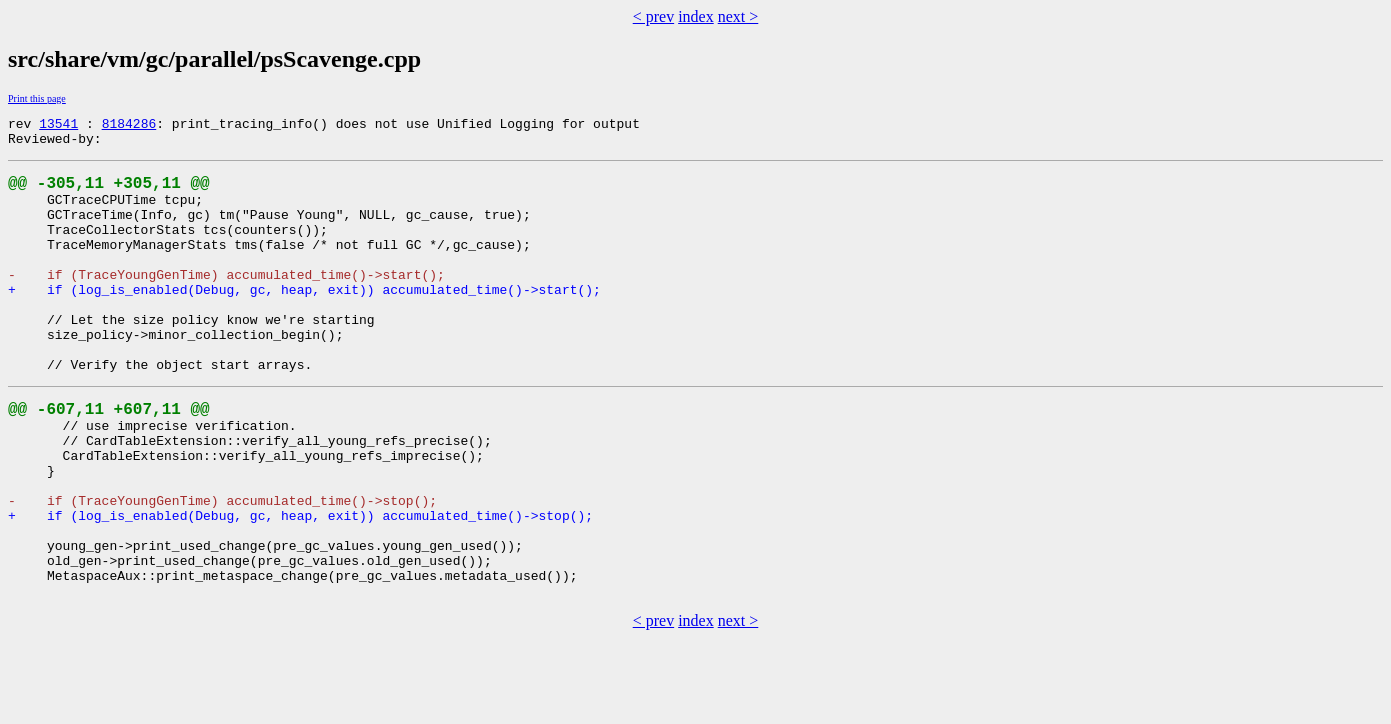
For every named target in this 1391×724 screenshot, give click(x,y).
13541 (58, 126)
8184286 (129, 126)
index (696, 16)
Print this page (37, 98)
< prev (653, 16)
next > (738, 16)
